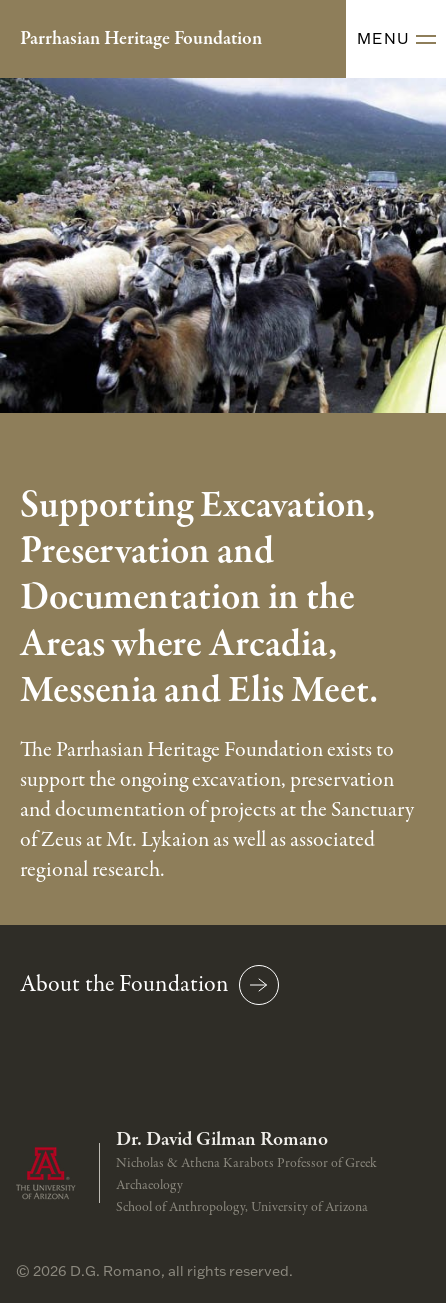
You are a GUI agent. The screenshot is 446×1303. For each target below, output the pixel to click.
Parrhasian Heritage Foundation (141, 39)
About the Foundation (149, 985)
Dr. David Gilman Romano (222, 1140)
